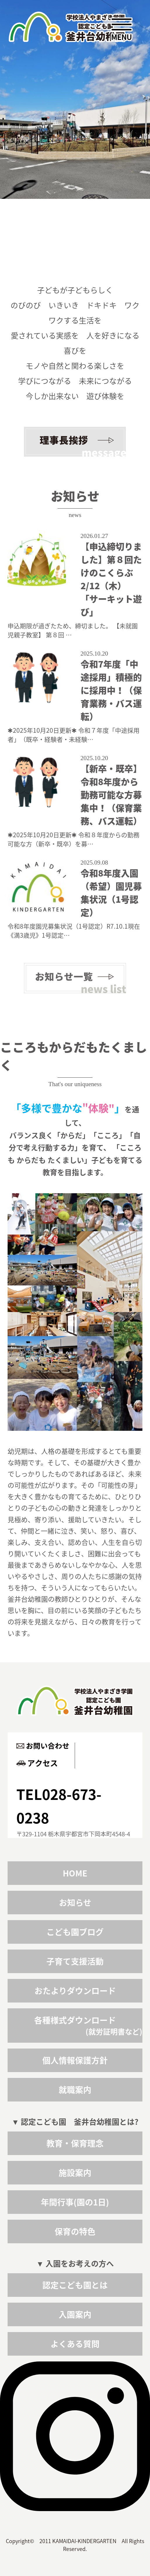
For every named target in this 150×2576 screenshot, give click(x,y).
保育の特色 (75, 2231)
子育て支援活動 (75, 1961)
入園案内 (75, 2314)
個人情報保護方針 (75, 2060)
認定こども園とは (75, 2285)
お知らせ (75, 1902)
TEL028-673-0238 (59, 1806)
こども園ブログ (75, 1932)
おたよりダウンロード (75, 1991)
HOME (75, 1873)
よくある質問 (75, 2344)
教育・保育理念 (75, 2143)
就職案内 (75, 2090)
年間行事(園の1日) (75, 2202)
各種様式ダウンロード (75, 2020)
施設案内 (75, 2173)
